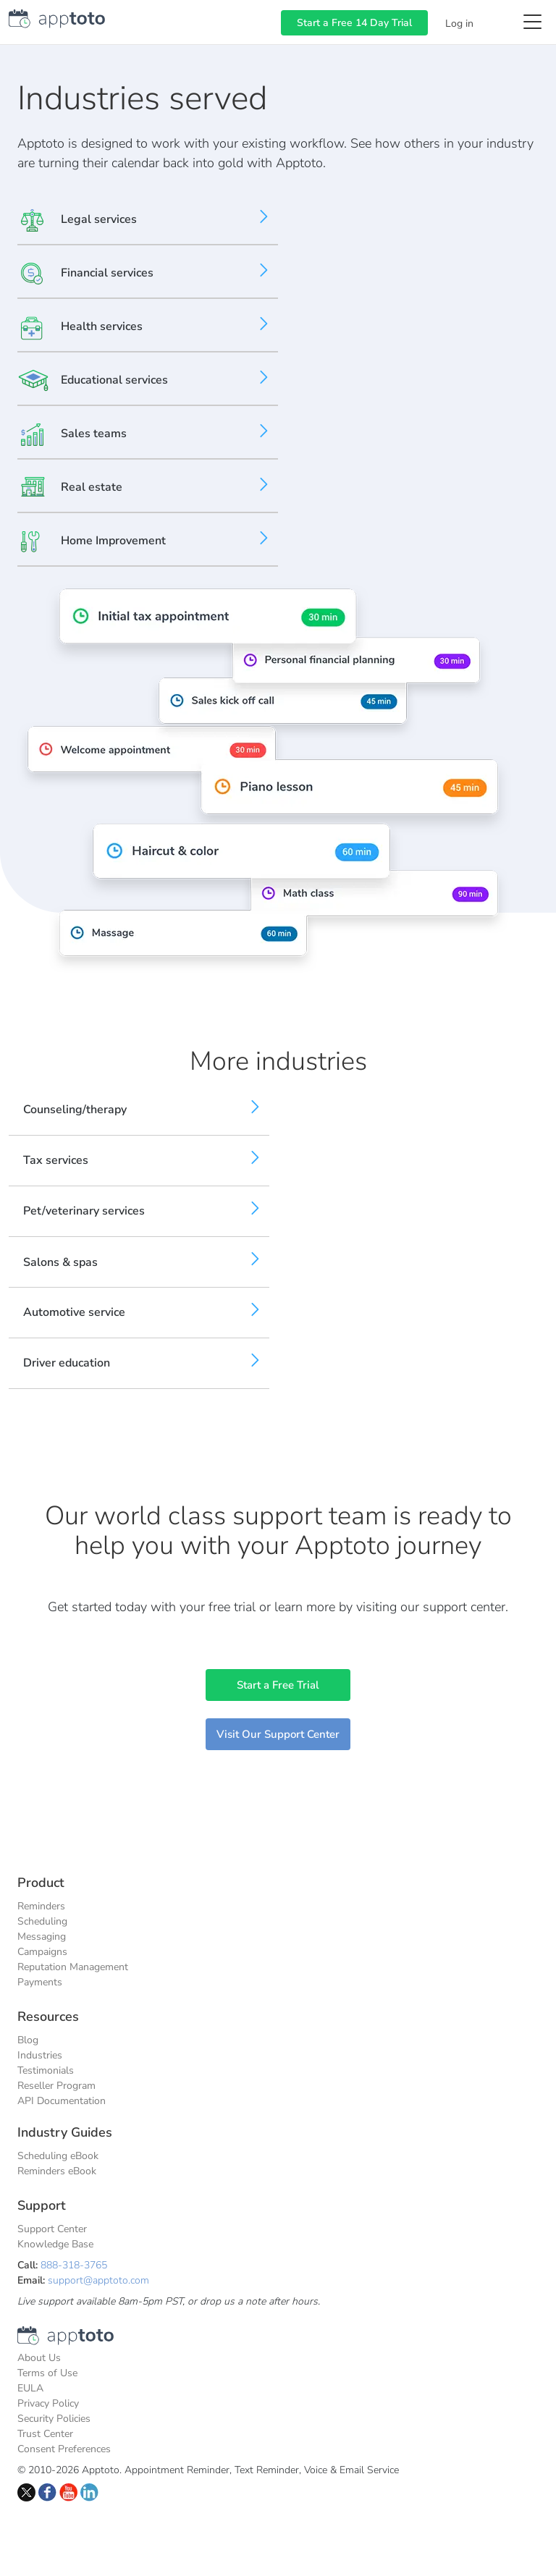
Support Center (52, 2229)
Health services (102, 326)
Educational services (114, 380)
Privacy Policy (48, 2403)
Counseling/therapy (75, 1110)
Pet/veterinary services (84, 1211)
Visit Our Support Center (278, 1734)
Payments (39, 1982)
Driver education (66, 1363)
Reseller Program (56, 2086)
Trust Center (45, 2434)
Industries (39, 2055)
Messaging (41, 1936)
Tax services (55, 1160)
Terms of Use (47, 2373)
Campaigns (42, 1952)
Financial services (107, 273)
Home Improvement (113, 541)
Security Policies (53, 2418)
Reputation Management (72, 1967)
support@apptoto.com (98, 2280)
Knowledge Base (55, 2244)
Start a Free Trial (278, 1685)
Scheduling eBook (57, 2156)
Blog (27, 2040)
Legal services (99, 219)
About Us (39, 2358)
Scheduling (42, 1921)
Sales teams (94, 434)
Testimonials (45, 2070)
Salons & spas (60, 1262)
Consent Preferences (64, 2449)
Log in (459, 23)
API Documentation (61, 2101)
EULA (30, 2388)
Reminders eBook (56, 2171)
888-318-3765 (74, 2265)
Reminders (41, 1906)
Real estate (91, 487)
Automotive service (74, 1312)
